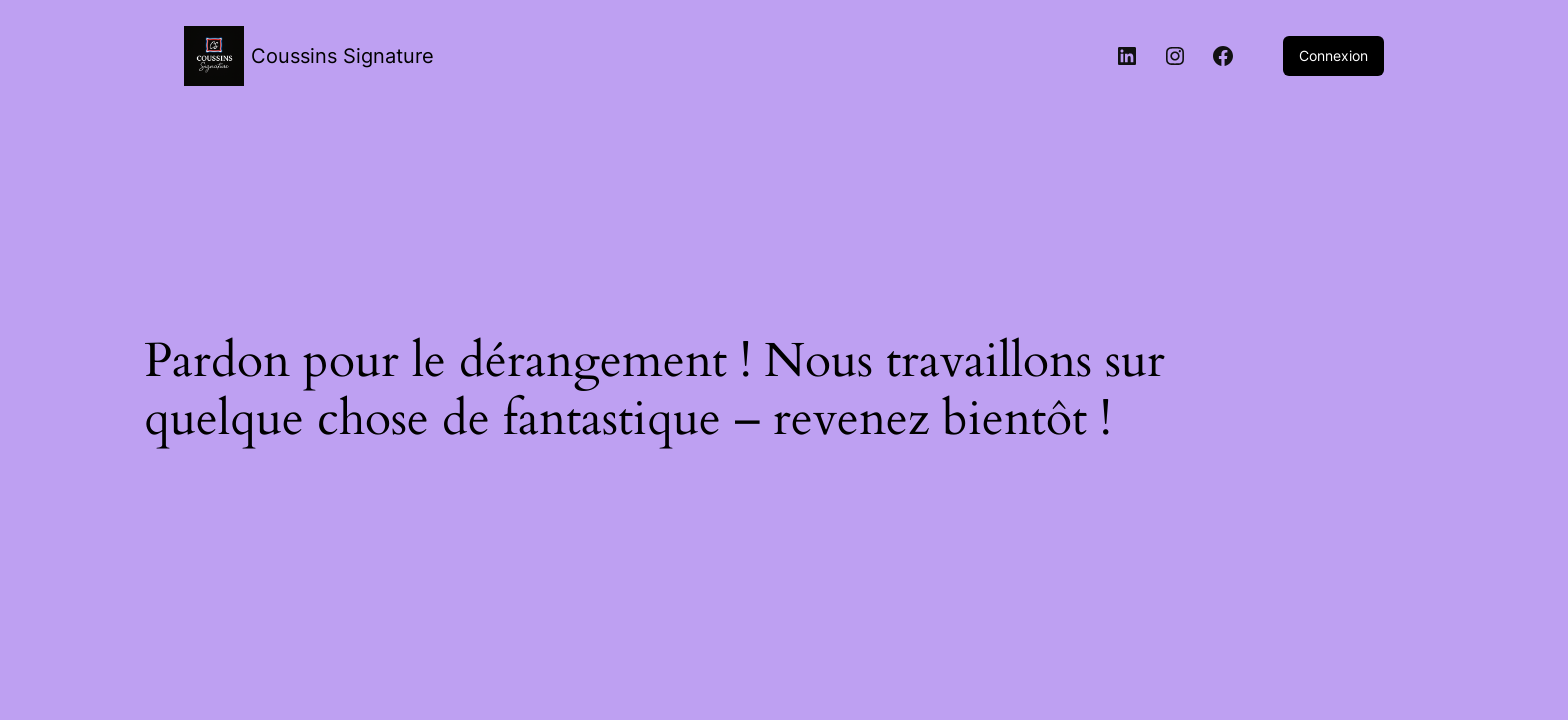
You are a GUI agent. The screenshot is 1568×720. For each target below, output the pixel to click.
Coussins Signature (342, 56)
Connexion (1333, 55)
